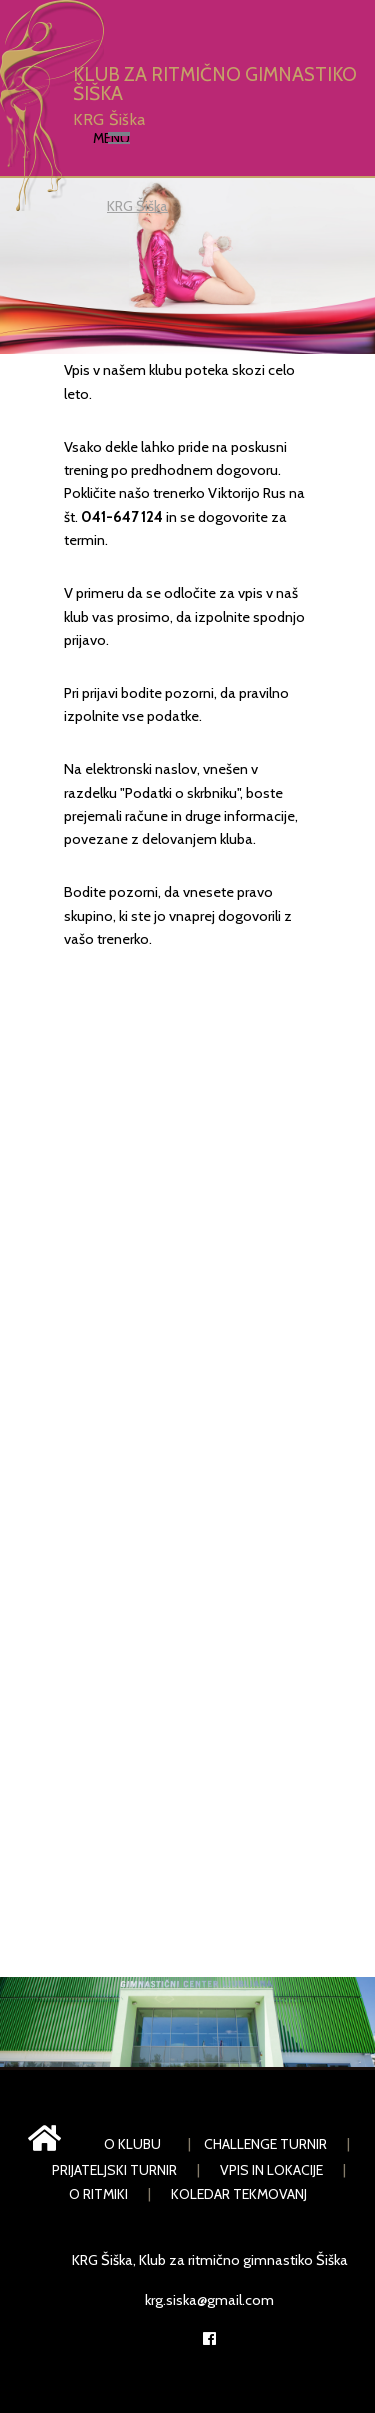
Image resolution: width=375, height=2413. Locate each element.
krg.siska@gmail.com (209, 2300)
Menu (111, 138)
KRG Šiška (109, 119)
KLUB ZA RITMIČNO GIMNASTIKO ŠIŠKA (215, 84)
